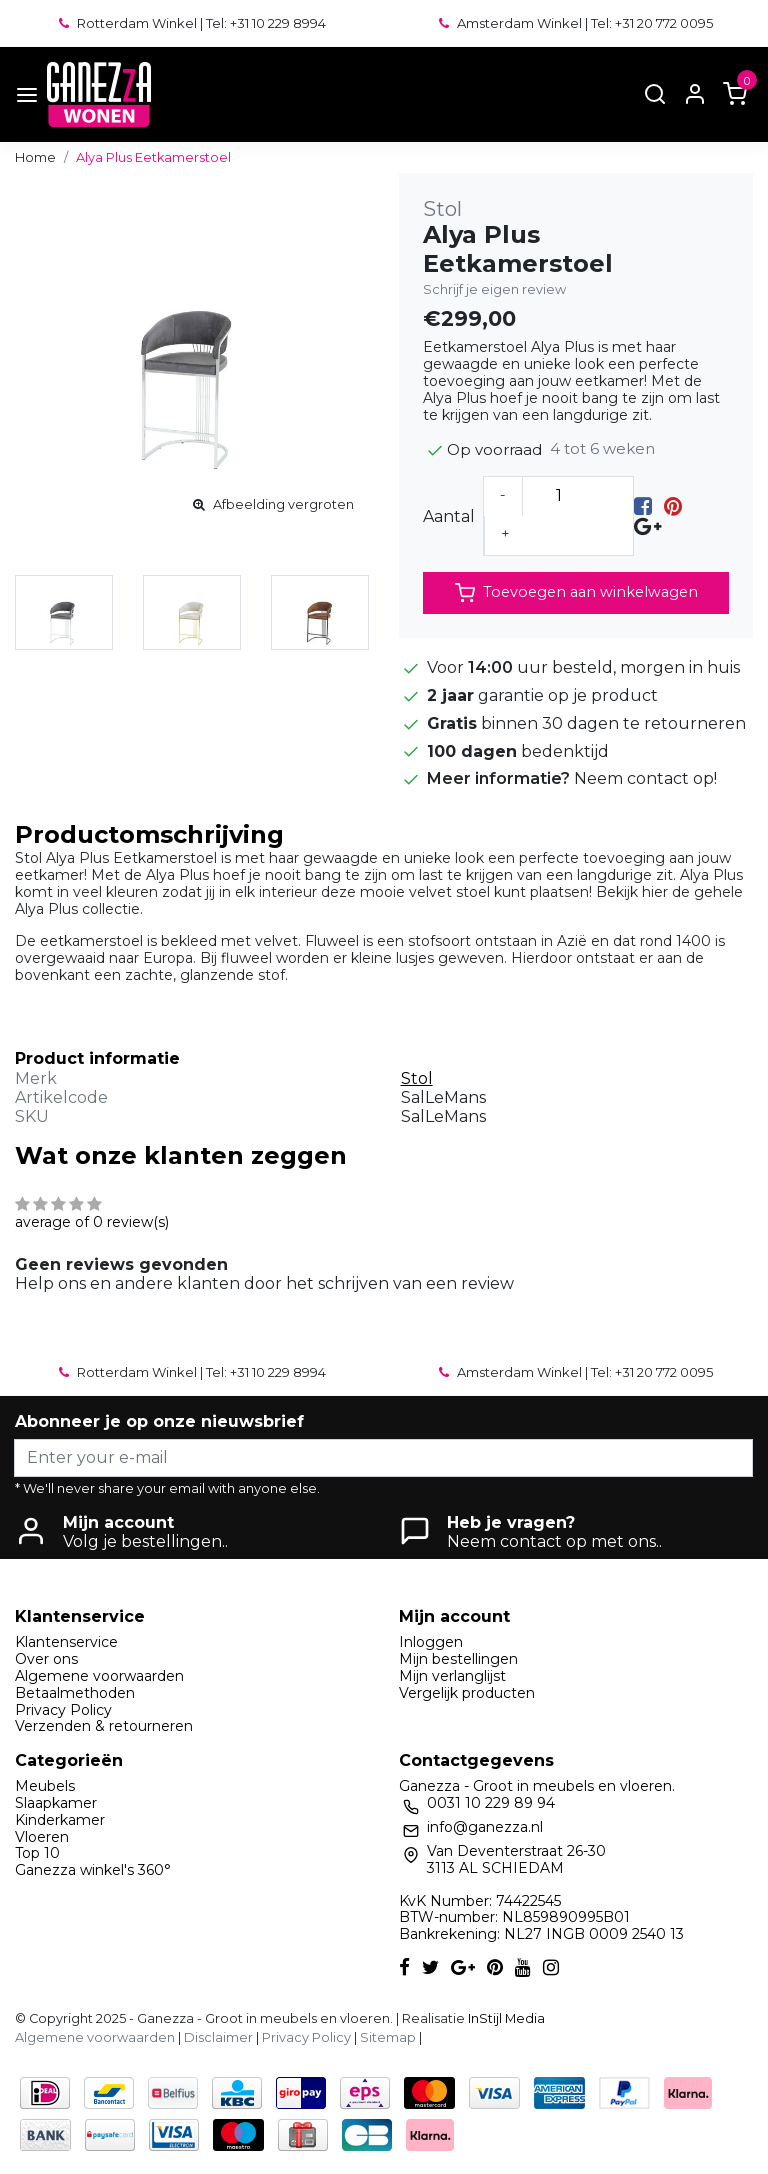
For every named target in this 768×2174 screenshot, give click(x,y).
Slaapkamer (56, 1803)
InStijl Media (505, 2018)
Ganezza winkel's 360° (93, 1870)
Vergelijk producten (467, 1693)
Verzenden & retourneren (104, 1726)
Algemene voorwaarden (99, 1676)
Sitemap (388, 2037)
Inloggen (431, 1642)
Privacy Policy (63, 1710)
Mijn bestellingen (458, 1659)
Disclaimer (218, 2037)
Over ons (46, 1659)
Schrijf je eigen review (494, 289)
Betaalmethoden (75, 1693)
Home (35, 157)
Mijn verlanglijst (452, 1676)
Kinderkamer (60, 1820)
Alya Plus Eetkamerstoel (153, 157)
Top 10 (37, 1853)
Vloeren (42, 1837)
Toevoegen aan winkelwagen (576, 593)
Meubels (45, 1786)
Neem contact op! (645, 778)
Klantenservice (66, 1642)
